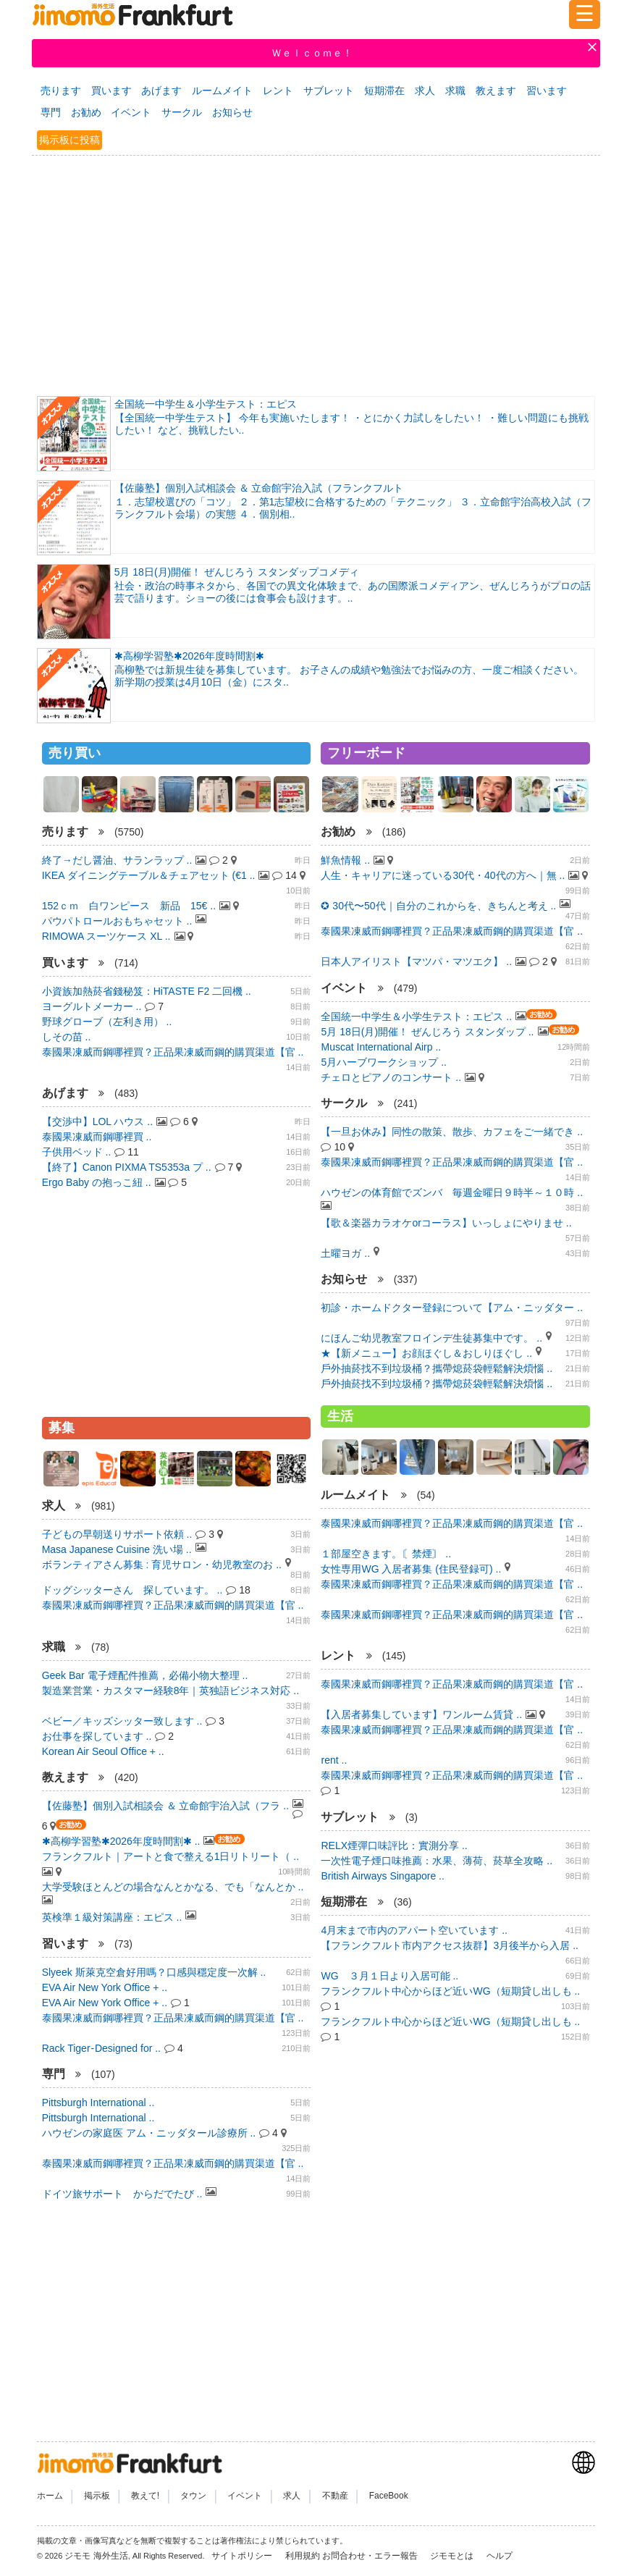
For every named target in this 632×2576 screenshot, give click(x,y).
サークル (181, 112)
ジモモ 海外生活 (95, 2556)
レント (278, 90)
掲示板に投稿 (69, 140)
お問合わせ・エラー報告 (371, 2556)
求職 (455, 90)
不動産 (335, 2496)
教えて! (145, 2496)
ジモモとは (453, 2556)
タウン (193, 2496)
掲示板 (97, 2496)
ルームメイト (222, 90)
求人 (425, 90)
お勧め (86, 112)
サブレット (328, 90)
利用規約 (302, 2556)
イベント (131, 112)
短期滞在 (384, 90)
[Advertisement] (316, 274)
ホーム (50, 2496)
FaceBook (388, 2496)
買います (111, 90)
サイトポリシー (242, 2556)
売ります (61, 90)
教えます (496, 90)
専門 (51, 112)
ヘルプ (499, 2556)
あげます (161, 90)
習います (546, 90)
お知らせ (232, 112)
